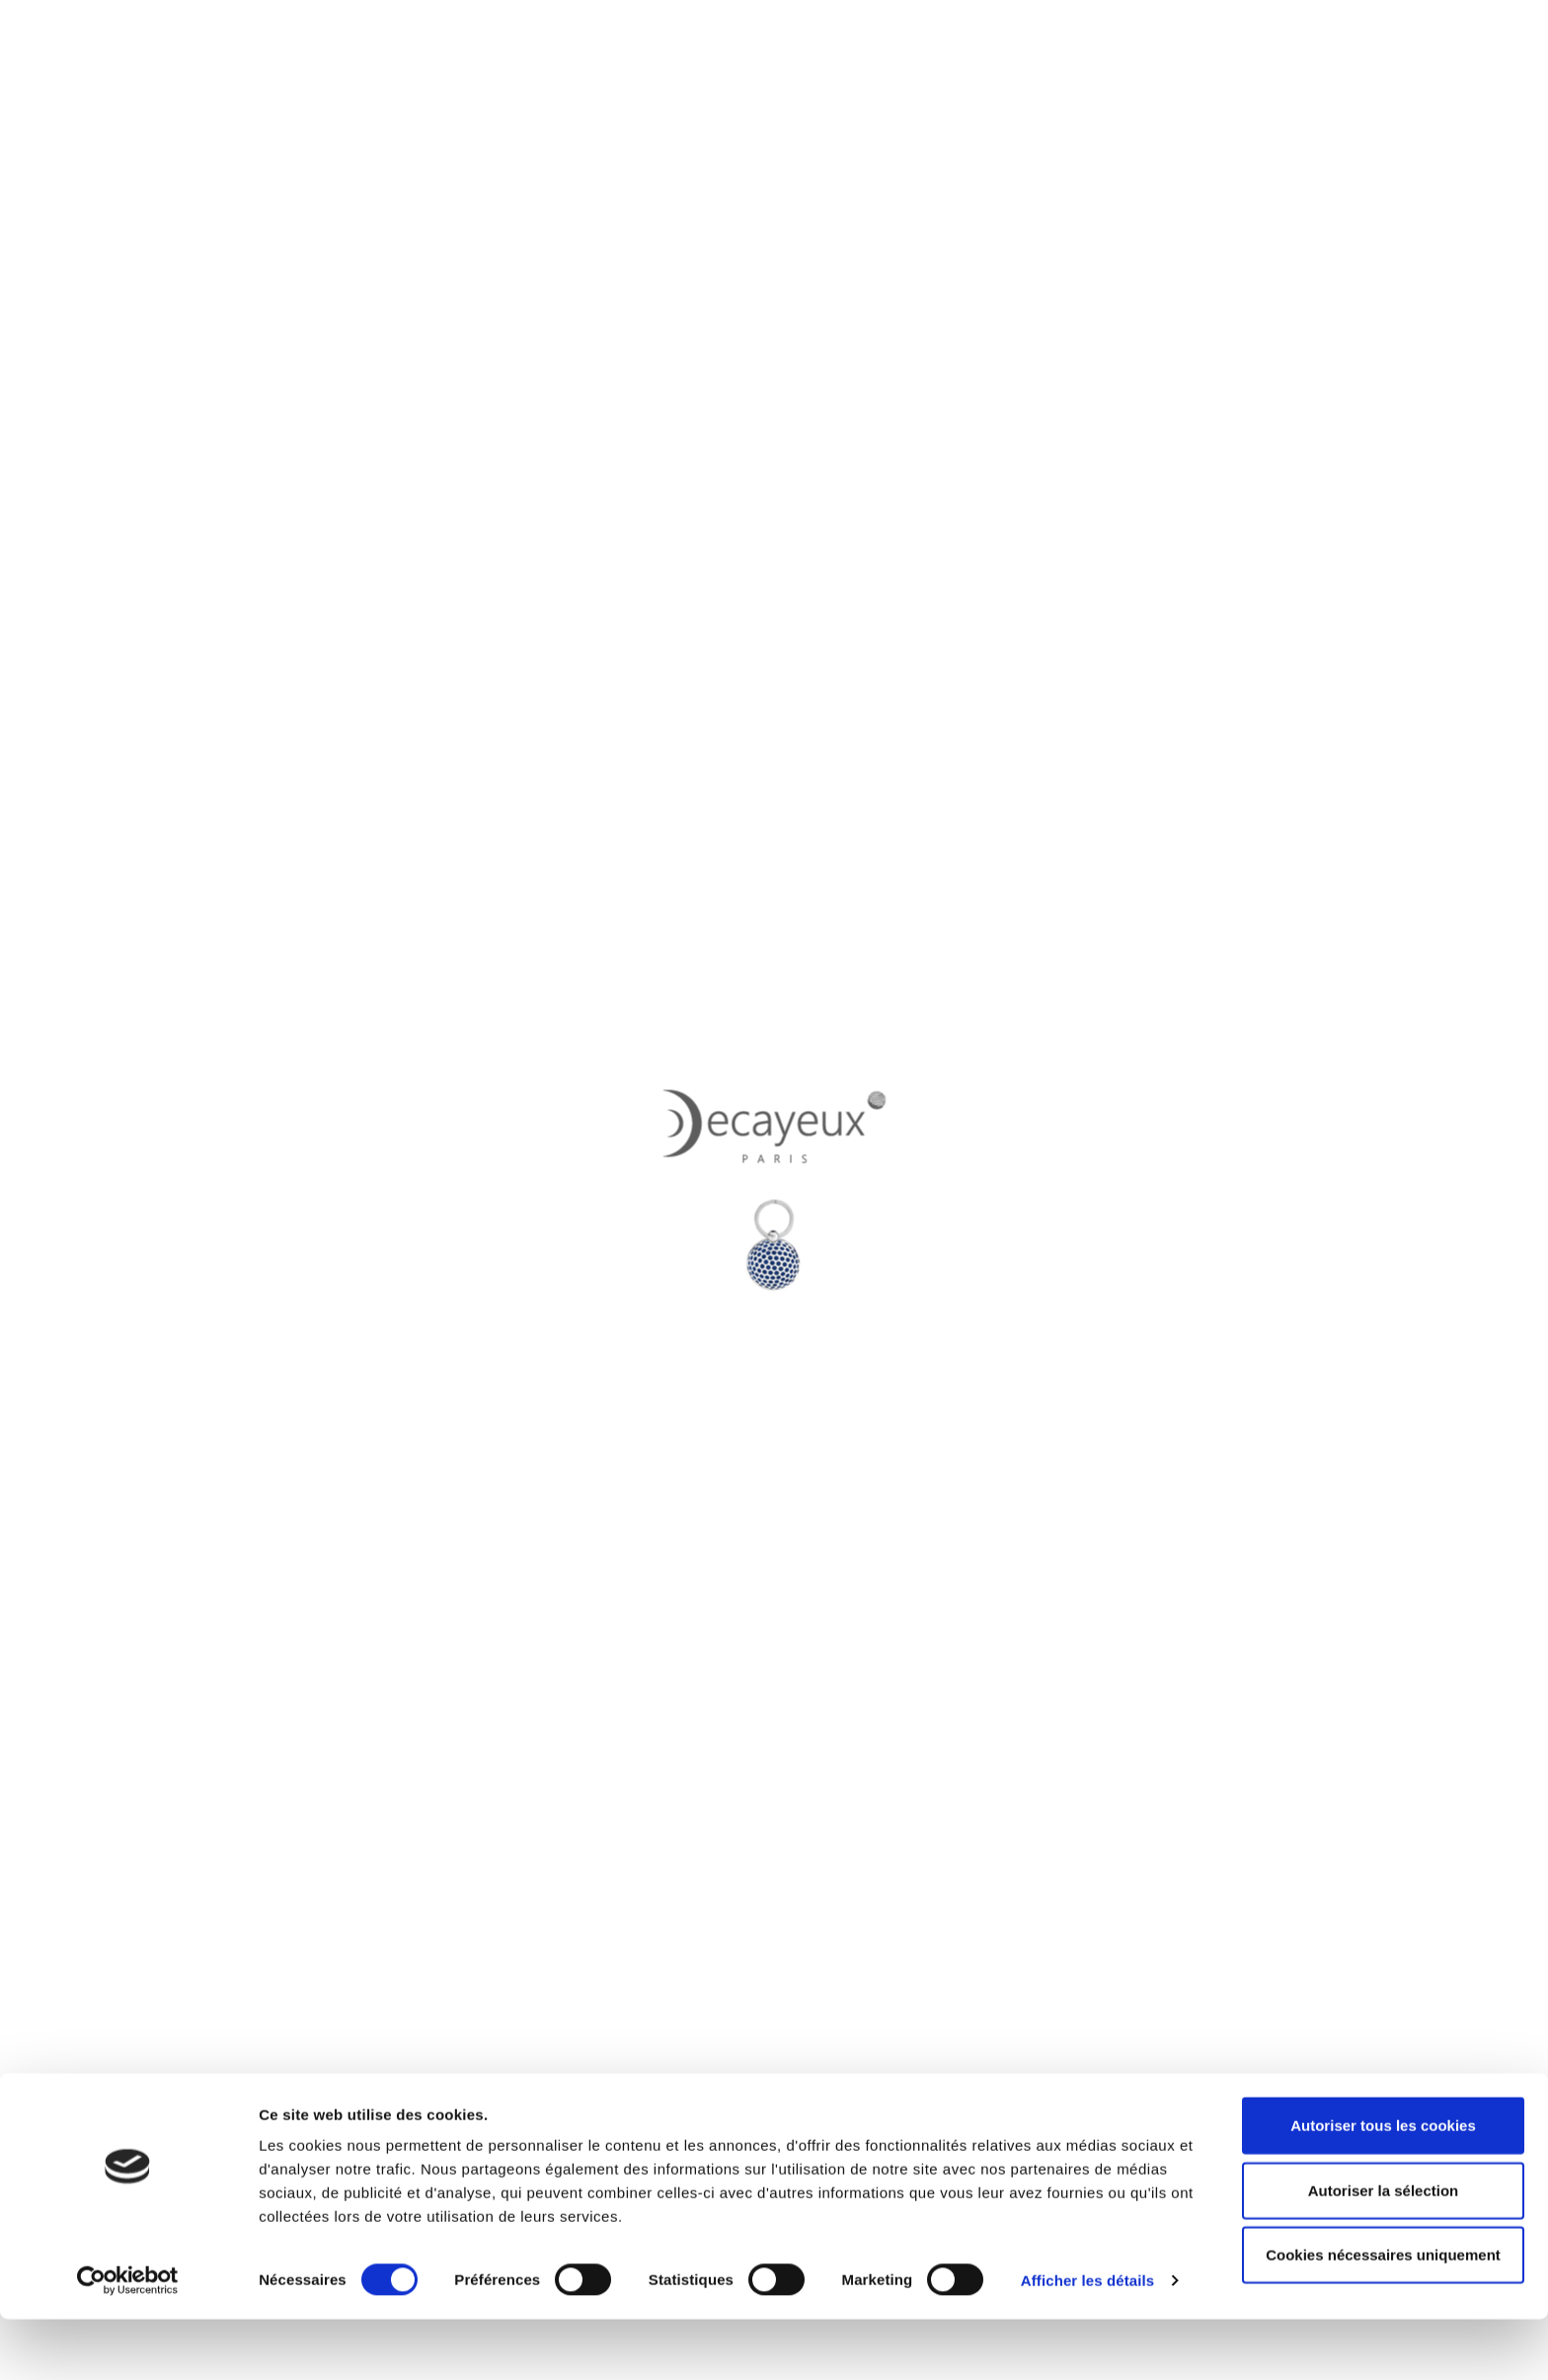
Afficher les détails (1087, 2341)
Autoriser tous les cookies (1383, 2186)
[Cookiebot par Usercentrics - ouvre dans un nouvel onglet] (127, 2341)
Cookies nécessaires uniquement (1383, 2315)
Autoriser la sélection (1383, 2251)
